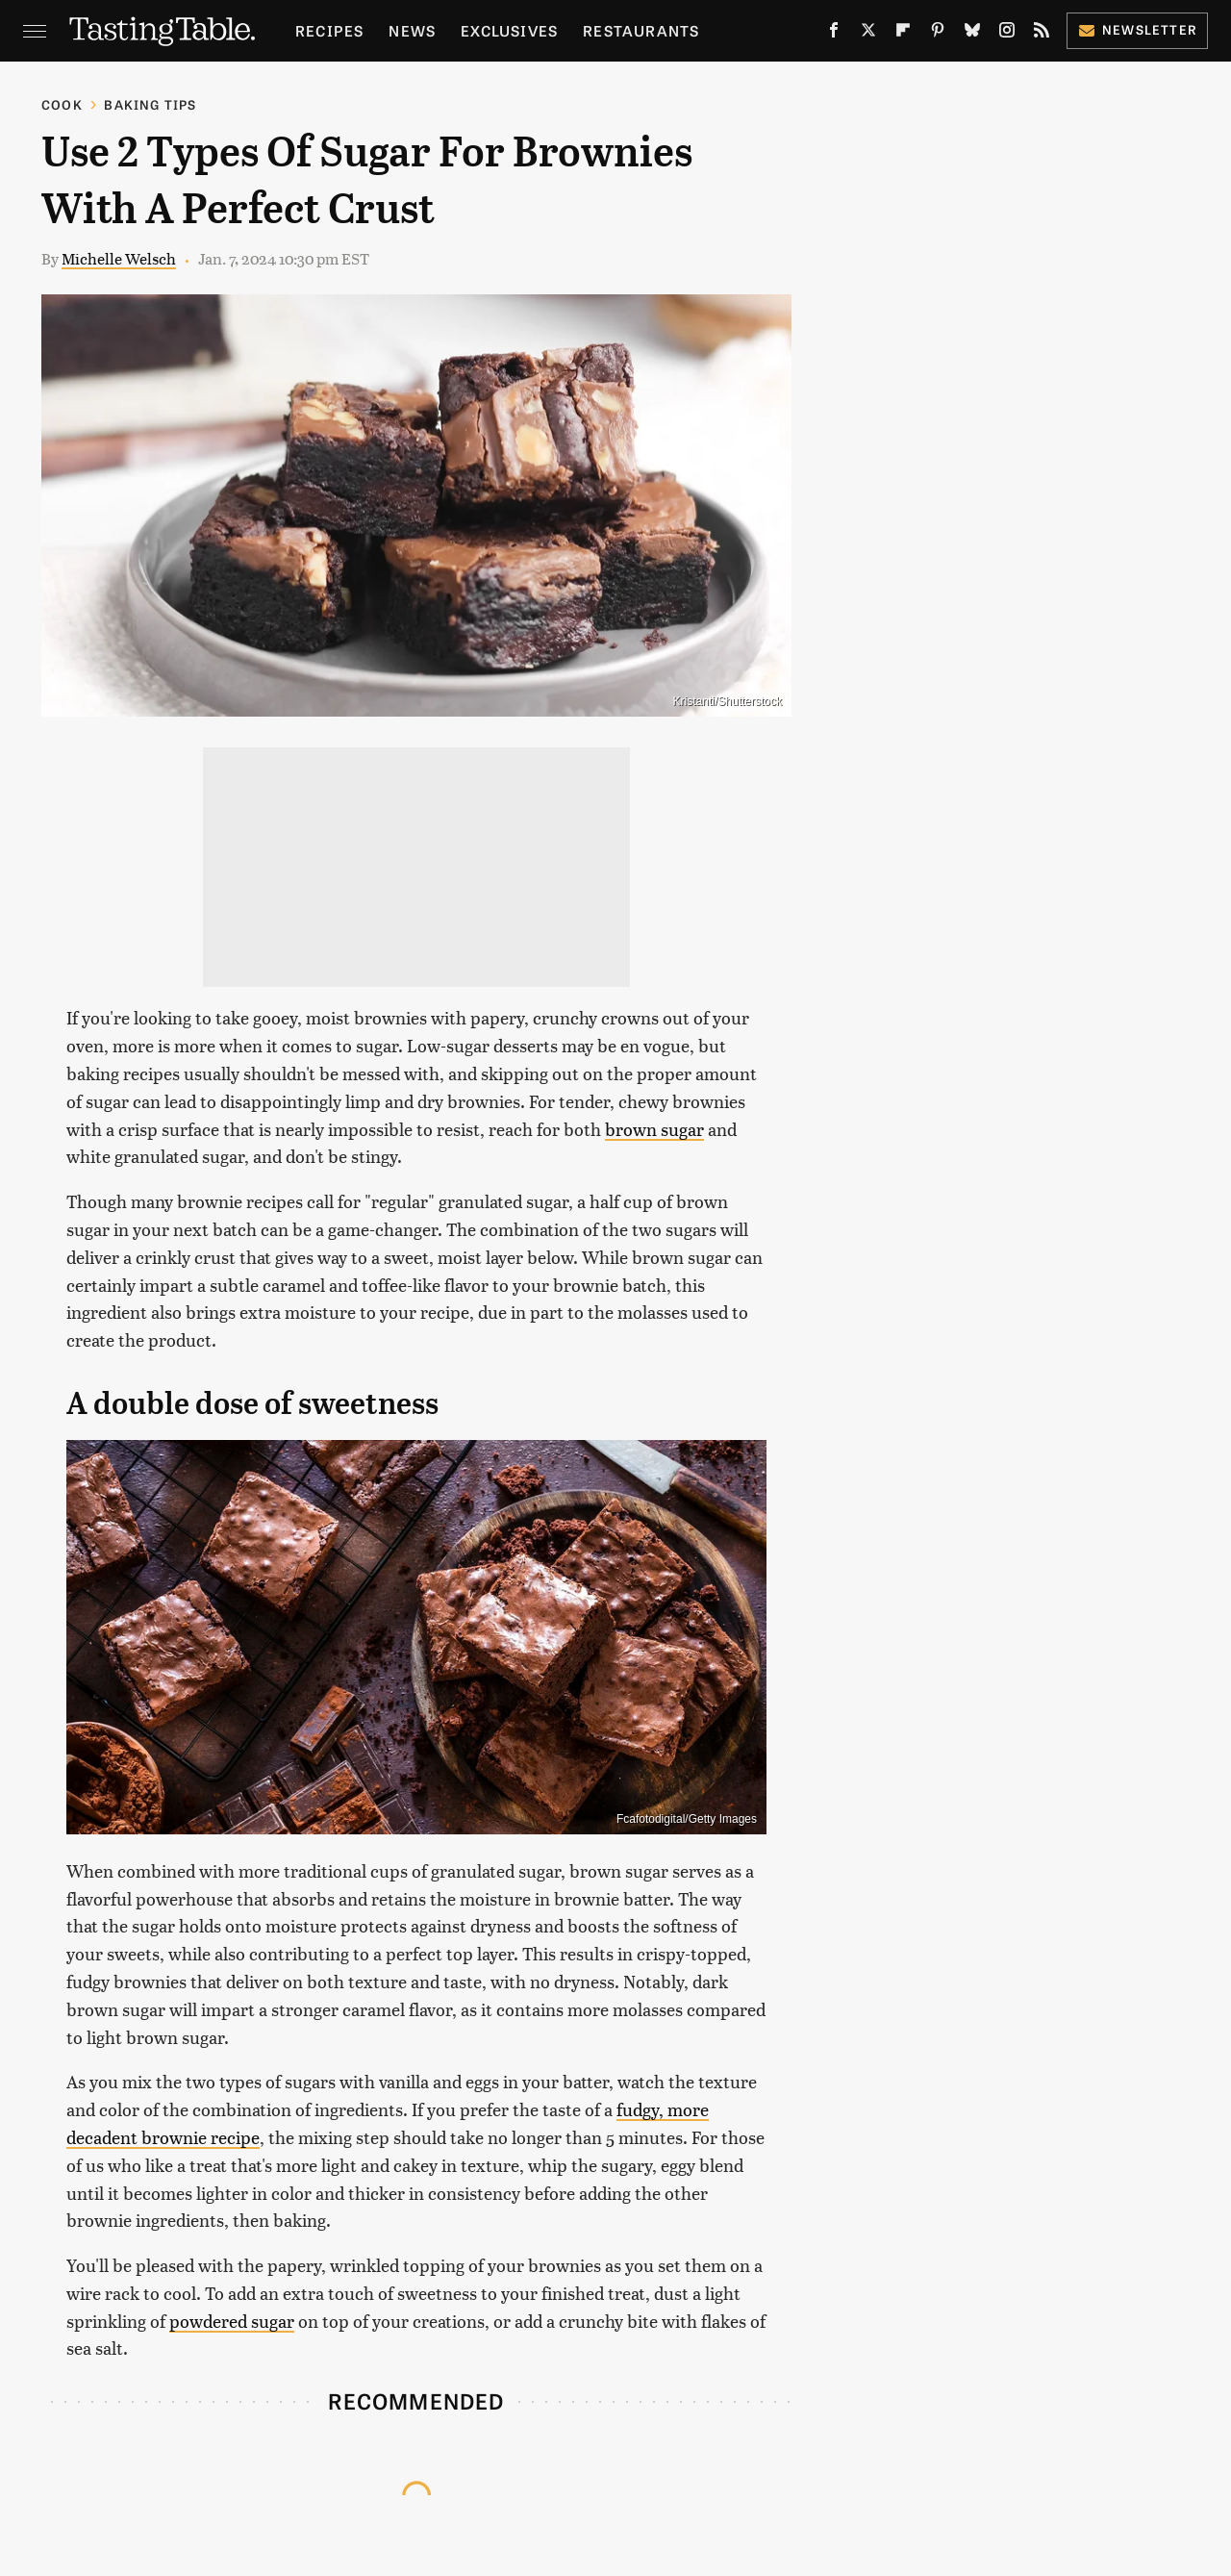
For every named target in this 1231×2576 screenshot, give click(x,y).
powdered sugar (231, 2321)
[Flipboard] (903, 33)
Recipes (329, 30)
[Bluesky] (972, 33)
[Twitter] (868, 33)
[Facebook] (833, 33)
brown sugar (654, 1129)
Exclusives (509, 30)
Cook (62, 104)
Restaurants (641, 30)
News (412, 30)
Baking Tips (150, 104)
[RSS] (1041, 33)
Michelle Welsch (119, 258)
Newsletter (1137, 29)
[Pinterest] (937, 33)
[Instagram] (1007, 33)
